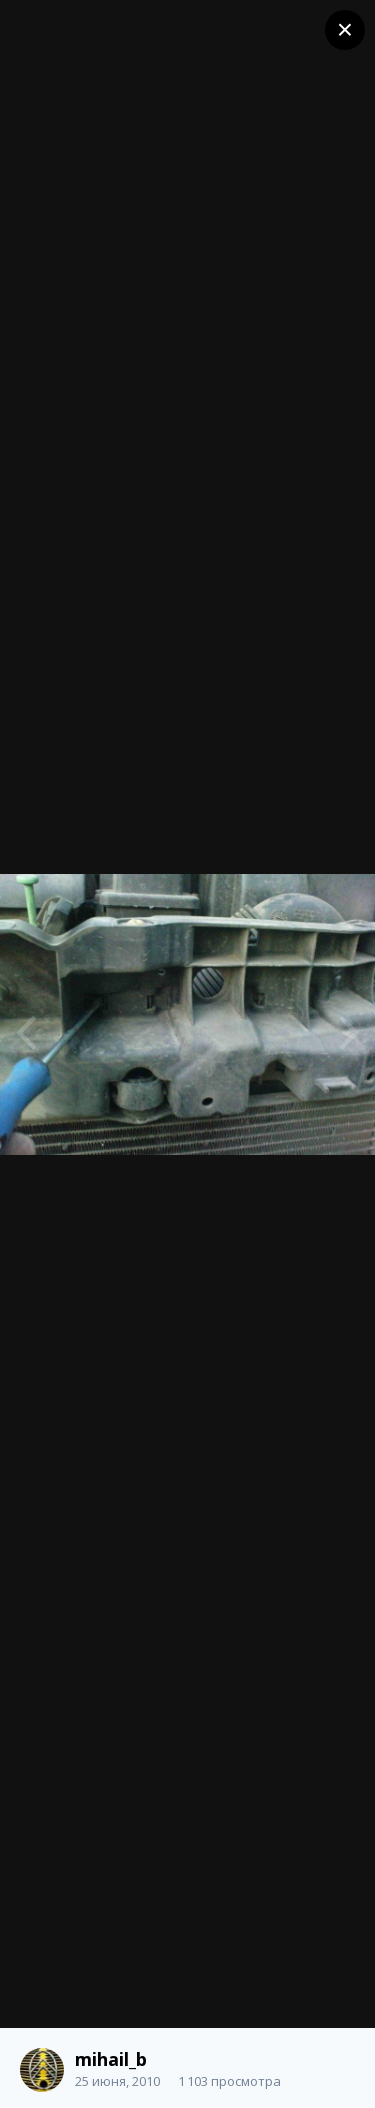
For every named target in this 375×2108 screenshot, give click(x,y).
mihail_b (111, 2059)
